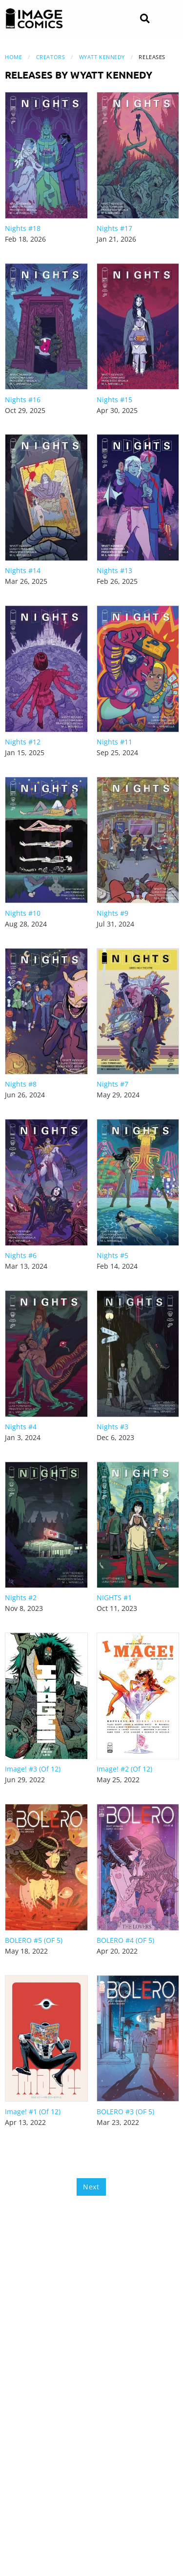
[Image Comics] (34, 18)
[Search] (145, 19)
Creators (50, 57)
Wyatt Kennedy (102, 57)
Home (13, 57)
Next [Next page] (91, 2186)
